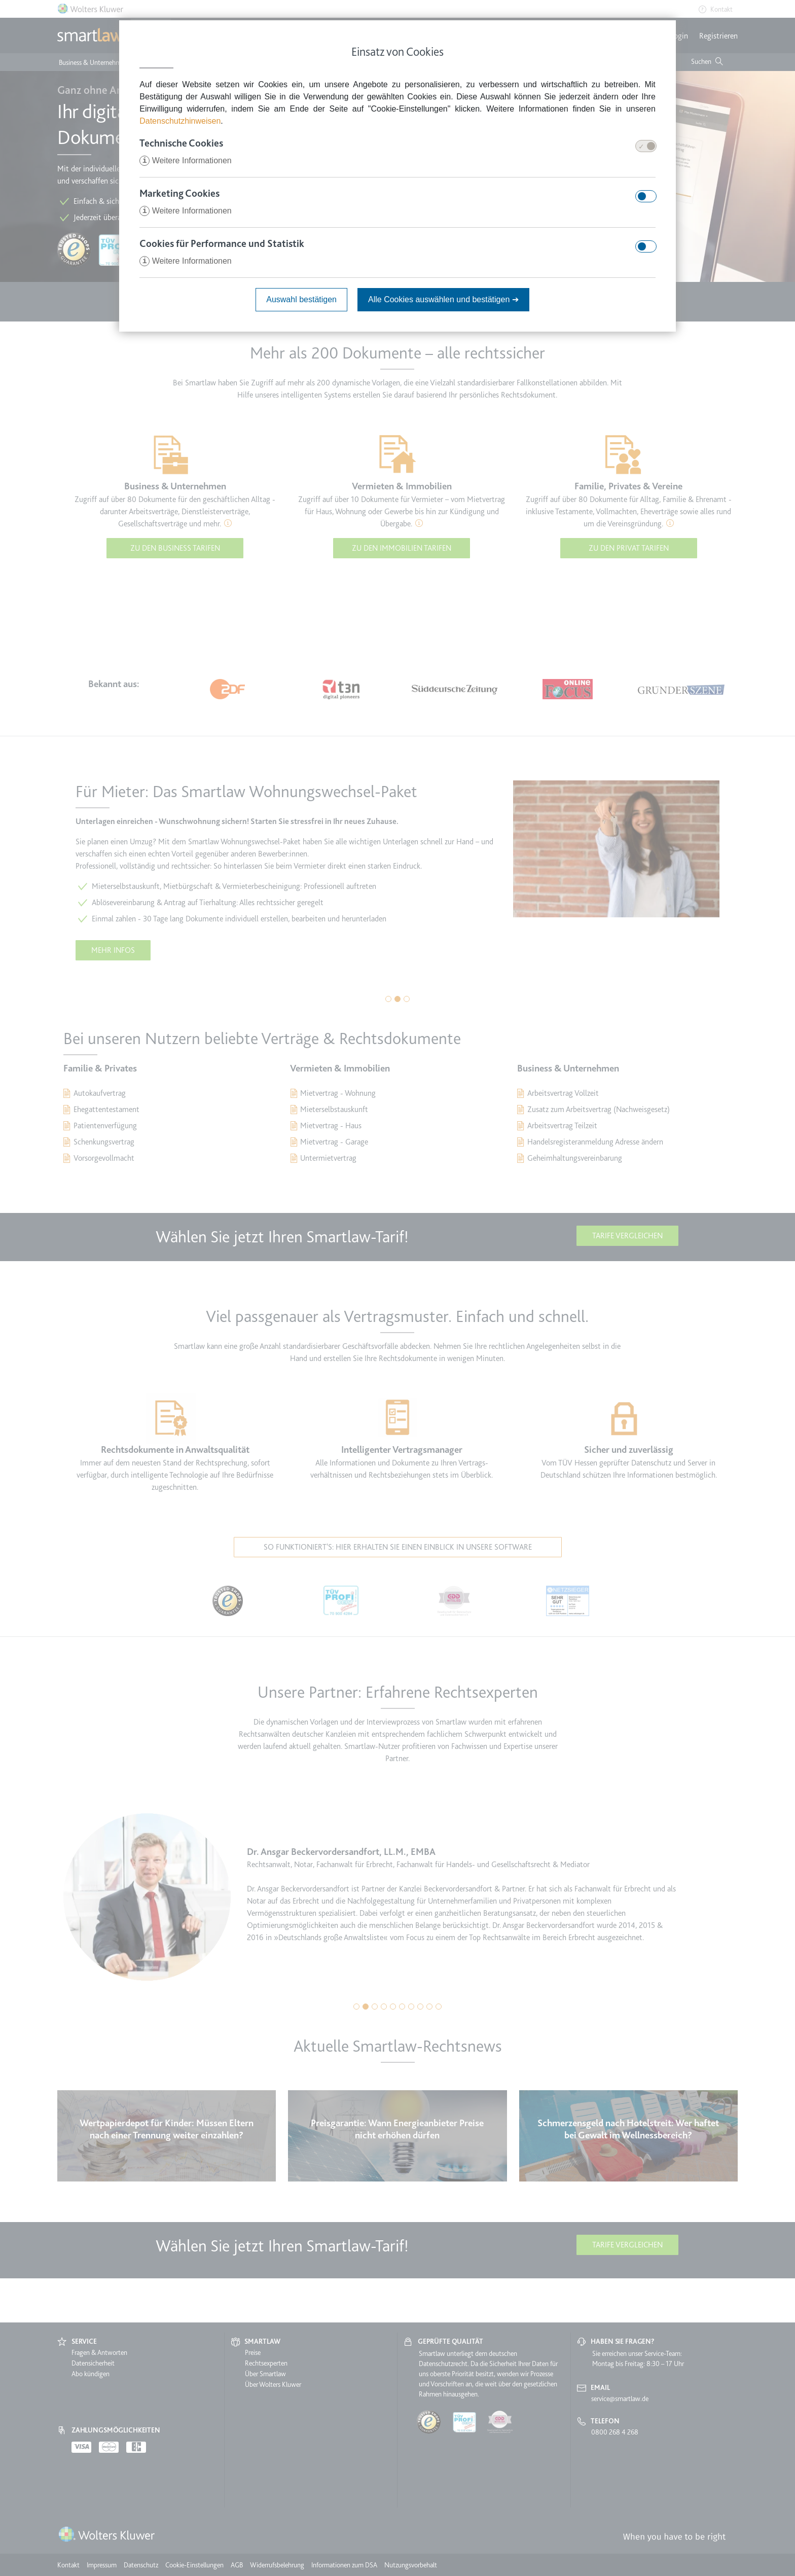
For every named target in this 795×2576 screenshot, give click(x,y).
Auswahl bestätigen (301, 299)
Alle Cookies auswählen (443, 299)
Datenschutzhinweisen (180, 121)
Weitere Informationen (185, 160)
